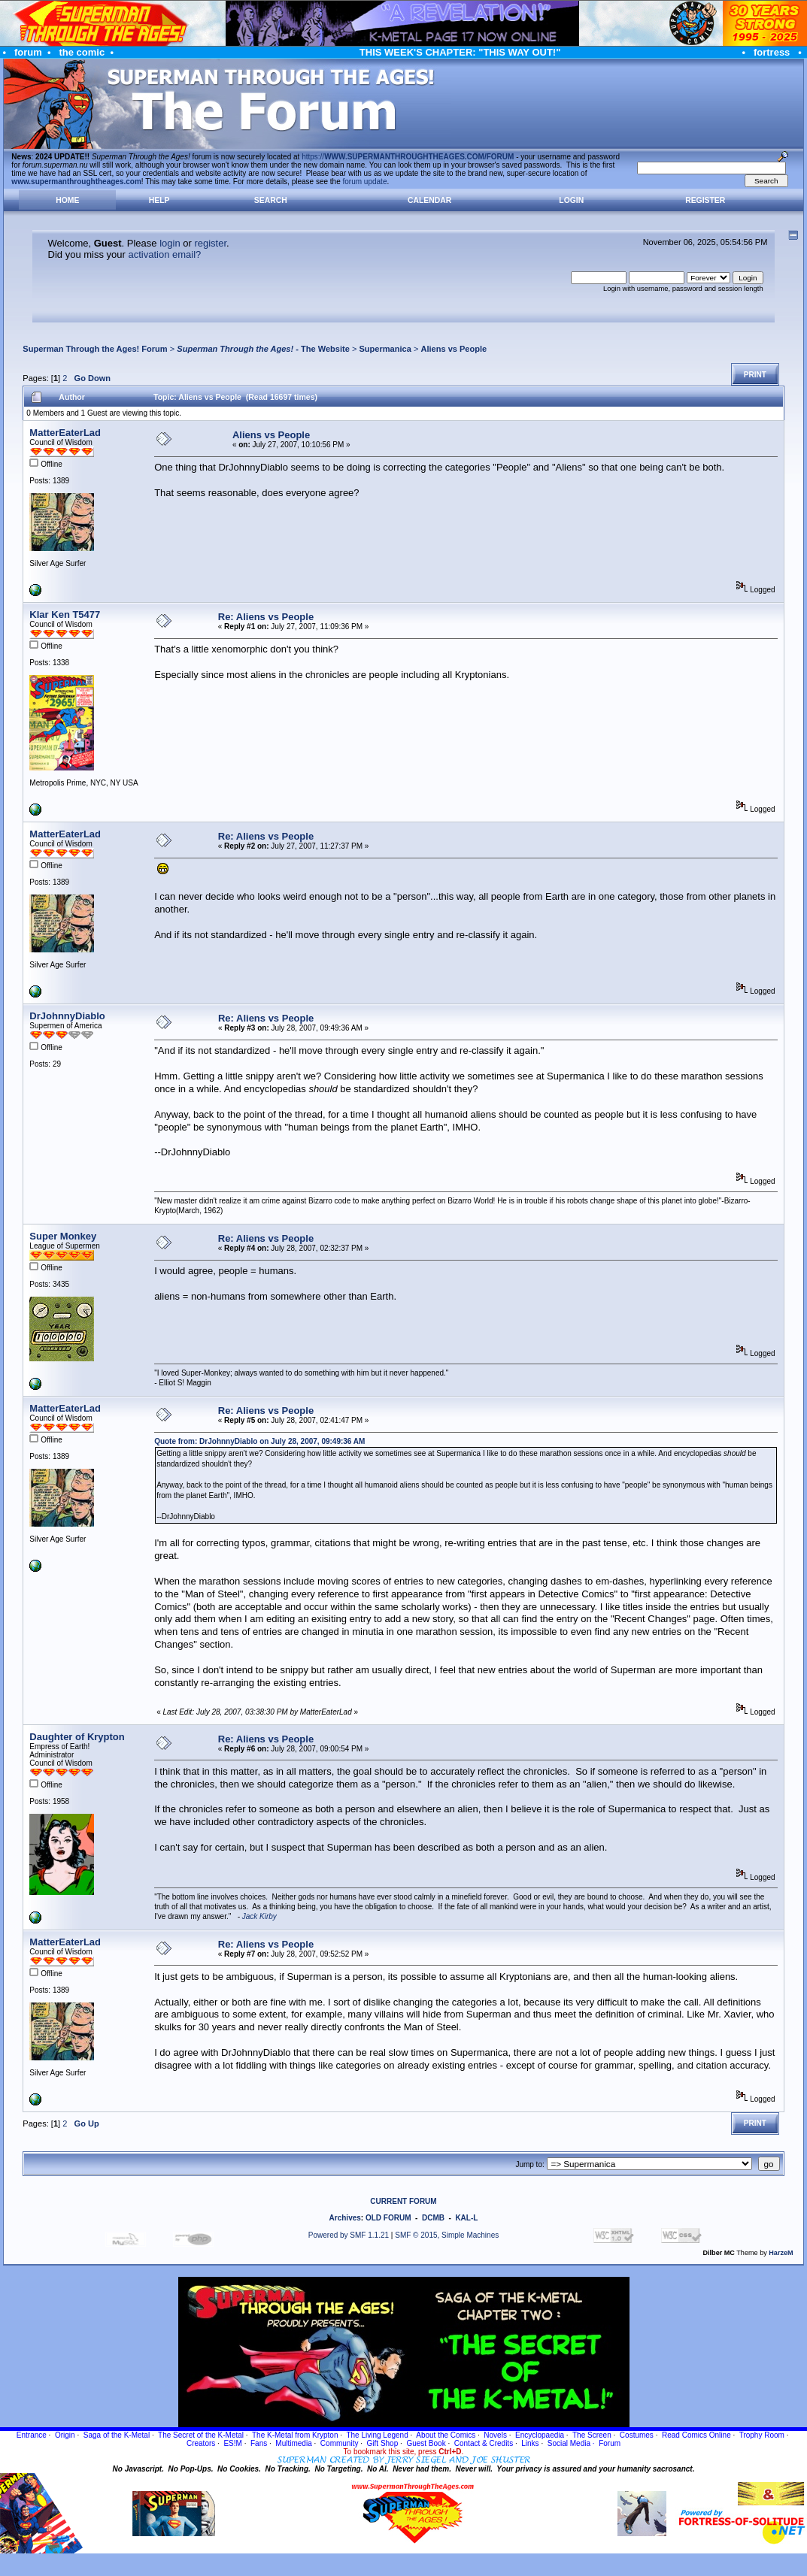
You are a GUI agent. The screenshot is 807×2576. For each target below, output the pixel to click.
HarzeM (781, 2253)
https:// (408, 157)
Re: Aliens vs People (266, 616)
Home (67, 200)
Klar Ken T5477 (64, 614)
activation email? (164, 254)
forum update (365, 181)
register (210, 243)
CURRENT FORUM (403, 2201)
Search (270, 200)
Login (571, 200)
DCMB (433, 2218)
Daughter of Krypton (76, 1736)
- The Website (263, 348)
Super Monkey (62, 1236)
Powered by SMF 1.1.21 (348, 2235)
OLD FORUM (388, 2218)
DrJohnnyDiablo (67, 1016)
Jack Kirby (259, 1916)
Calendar (429, 200)
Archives (345, 2218)
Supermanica (385, 348)
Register (705, 200)
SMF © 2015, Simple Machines (447, 2235)
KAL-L (466, 2218)
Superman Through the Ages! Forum (95, 348)
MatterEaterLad (65, 432)
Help (159, 200)
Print (755, 375)
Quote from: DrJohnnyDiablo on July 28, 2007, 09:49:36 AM (259, 1441)
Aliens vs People (453, 348)
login (169, 243)
